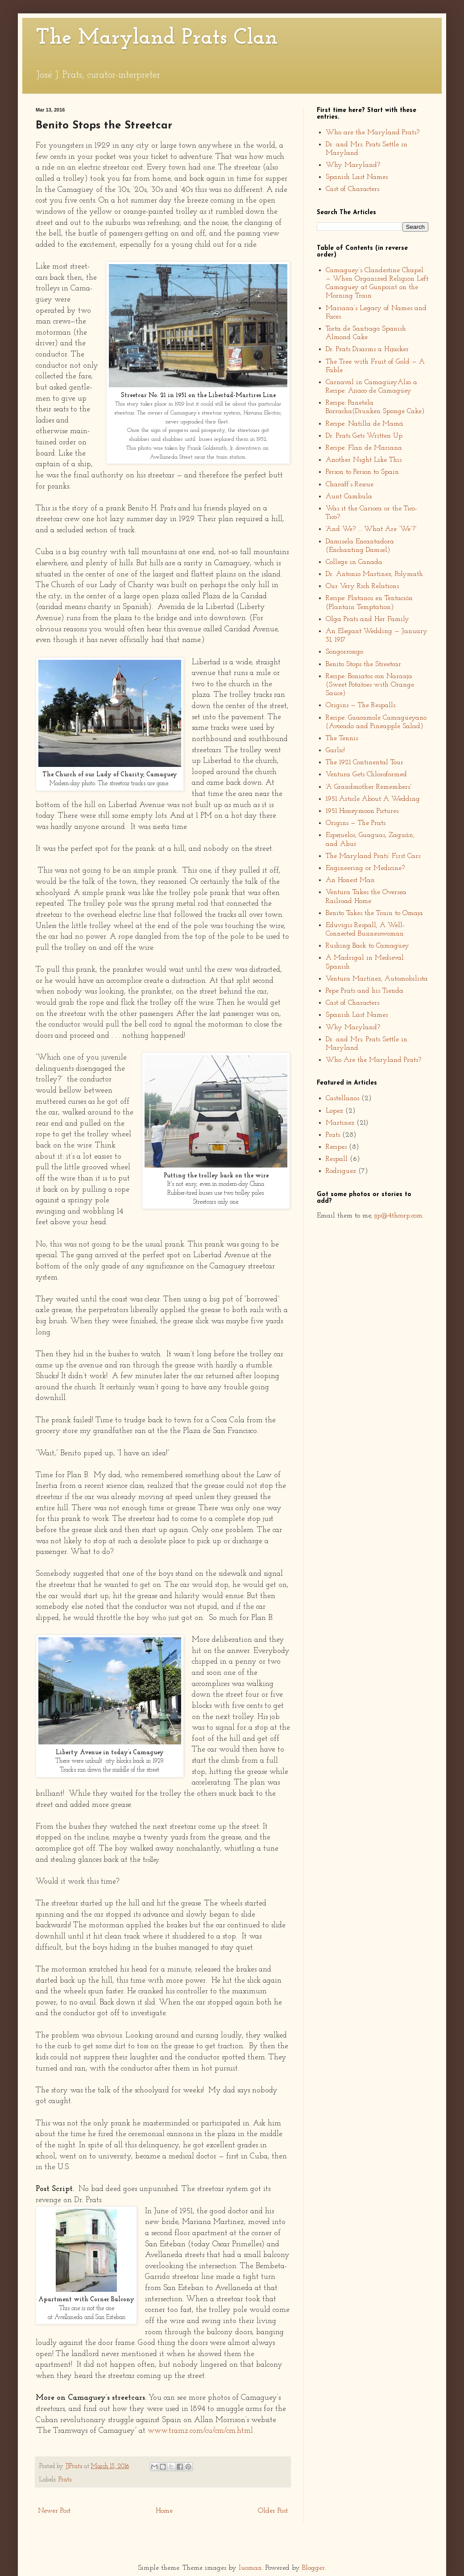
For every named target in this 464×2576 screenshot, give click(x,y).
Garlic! (335, 750)
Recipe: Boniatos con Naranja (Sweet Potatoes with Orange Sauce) (370, 685)
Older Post (273, 2510)
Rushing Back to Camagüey (367, 945)
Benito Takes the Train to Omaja (374, 913)
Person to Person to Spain (362, 472)
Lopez (334, 1110)
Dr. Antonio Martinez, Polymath (374, 574)
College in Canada (354, 562)
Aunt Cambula (349, 496)
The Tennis (342, 738)
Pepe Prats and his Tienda (364, 990)
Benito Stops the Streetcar (363, 664)
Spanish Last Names (357, 177)
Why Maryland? (353, 165)
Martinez (340, 1122)
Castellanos (342, 1098)
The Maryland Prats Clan (157, 38)
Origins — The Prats (355, 823)
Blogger (313, 2568)
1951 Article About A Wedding (373, 799)
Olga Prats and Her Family (367, 619)
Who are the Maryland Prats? (372, 132)
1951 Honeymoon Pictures (362, 811)
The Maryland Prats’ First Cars (373, 856)
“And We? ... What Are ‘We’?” (371, 529)
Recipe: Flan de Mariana (364, 447)
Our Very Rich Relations (362, 586)
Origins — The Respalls (360, 705)
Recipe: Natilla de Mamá (364, 423)
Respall (337, 1159)
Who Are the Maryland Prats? (373, 1060)
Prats (64, 2480)
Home (164, 2510)
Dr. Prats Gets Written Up (364, 435)
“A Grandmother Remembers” (369, 787)
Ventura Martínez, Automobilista (377, 978)
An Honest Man (350, 880)
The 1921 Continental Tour (364, 762)
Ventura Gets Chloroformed (366, 774)
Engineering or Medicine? (365, 868)
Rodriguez (341, 1171)
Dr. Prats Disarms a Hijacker (367, 349)
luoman (250, 2568)
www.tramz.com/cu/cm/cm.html (200, 2431)
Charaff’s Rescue (349, 484)
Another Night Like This (364, 460)
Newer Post (54, 2510)
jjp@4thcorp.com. (399, 1215)
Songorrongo (344, 651)
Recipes (336, 1147)
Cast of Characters (352, 189)
